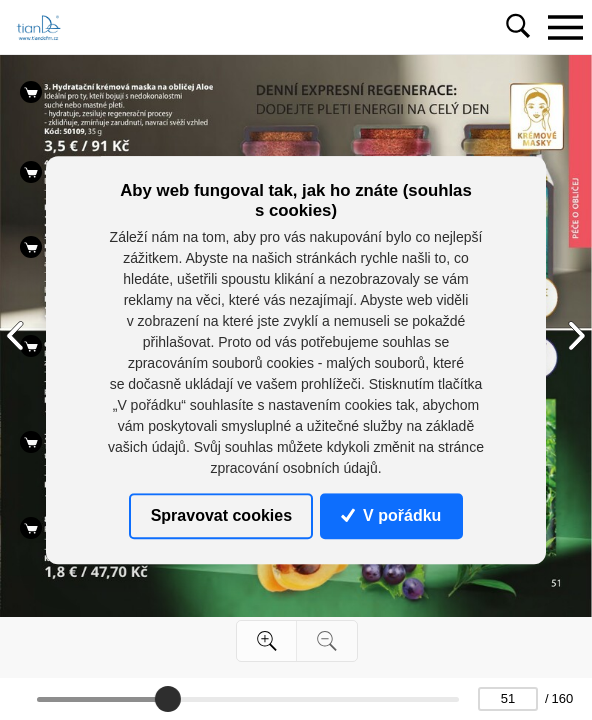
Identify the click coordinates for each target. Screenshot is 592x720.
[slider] (168, 699)
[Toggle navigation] (565, 27)
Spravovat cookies (221, 515)
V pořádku (391, 515)
